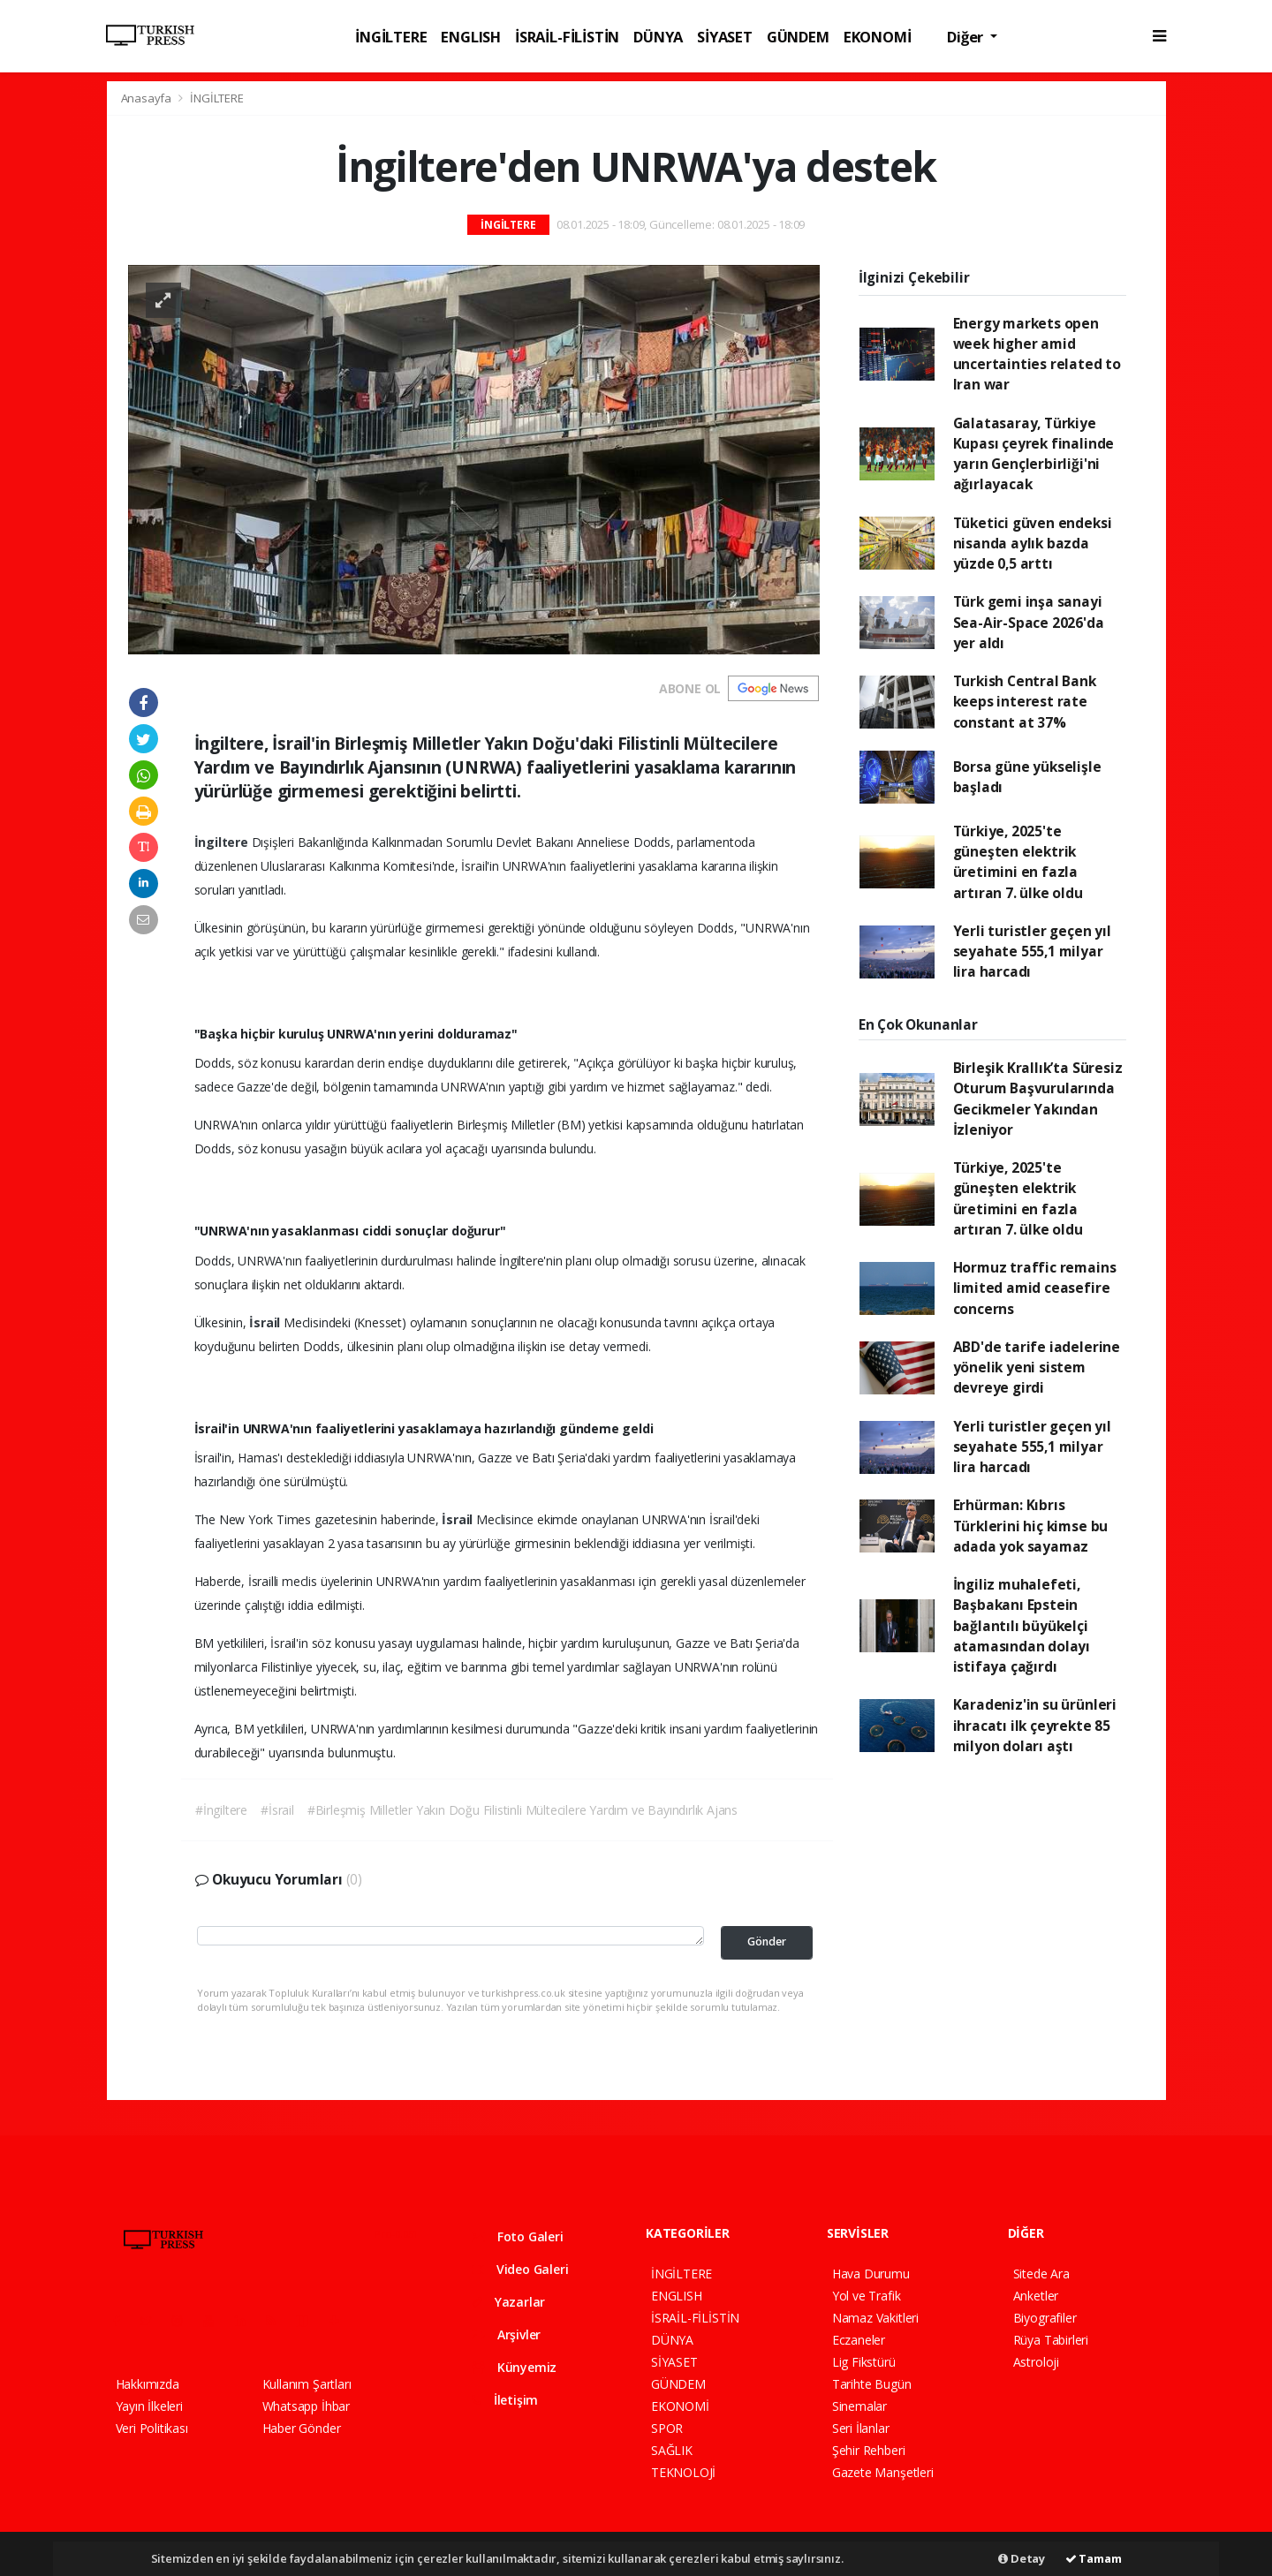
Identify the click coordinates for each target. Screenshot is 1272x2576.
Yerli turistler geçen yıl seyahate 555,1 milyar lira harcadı (1032, 951)
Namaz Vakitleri (875, 2317)
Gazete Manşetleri (883, 2472)
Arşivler (506, 2334)
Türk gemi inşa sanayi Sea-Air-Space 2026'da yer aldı (1028, 622)
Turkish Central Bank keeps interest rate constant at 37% (1024, 701)
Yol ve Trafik (866, 2295)
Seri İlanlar (861, 2428)
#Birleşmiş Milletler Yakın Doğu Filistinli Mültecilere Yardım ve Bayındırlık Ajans (522, 1810)
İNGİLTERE (391, 36)
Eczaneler (858, 2339)
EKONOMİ (878, 36)
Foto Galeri (518, 2236)
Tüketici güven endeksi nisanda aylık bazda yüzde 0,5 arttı (1032, 543)
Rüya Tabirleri (1050, 2339)
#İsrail (277, 1810)
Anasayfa (147, 98)
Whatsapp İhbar (306, 2406)
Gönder (766, 1941)
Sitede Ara (1041, 2273)
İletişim (505, 2399)
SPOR (667, 2428)
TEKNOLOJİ (683, 2472)
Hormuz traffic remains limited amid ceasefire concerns (1035, 1288)
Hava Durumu (871, 2273)
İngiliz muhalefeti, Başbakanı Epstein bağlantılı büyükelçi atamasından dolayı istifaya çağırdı (1022, 1625)
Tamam (1093, 2558)
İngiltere (223, 842)
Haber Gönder (301, 2428)
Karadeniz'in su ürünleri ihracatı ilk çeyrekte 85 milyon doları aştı (1035, 1725)
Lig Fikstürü (864, 2361)
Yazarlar (508, 2301)
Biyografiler (1045, 2317)
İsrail (266, 1322)
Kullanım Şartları (307, 2384)
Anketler (1035, 2295)
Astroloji (1036, 2361)
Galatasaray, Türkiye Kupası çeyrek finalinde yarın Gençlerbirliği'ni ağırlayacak (1034, 454)
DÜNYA (658, 36)
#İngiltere (221, 1810)
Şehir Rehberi (868, 2450)
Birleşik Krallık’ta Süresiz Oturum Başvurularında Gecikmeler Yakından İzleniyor (1038, 1098)
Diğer (967, 36)
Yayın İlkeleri (149, 2406)
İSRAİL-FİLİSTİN (567, 36)
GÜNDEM (798, 36)
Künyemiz (514, 2367)
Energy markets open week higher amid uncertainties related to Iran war (1037, 354)
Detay (1021, 2558)
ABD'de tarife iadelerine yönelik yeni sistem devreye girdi (1036, 1367)
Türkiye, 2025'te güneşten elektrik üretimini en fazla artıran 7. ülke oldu (1018, 862)
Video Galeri (520, 2269)
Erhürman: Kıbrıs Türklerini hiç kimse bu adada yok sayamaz (1031, 1525)
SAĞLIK (672, 2450)
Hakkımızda (147, 2384)
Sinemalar (859, 2406)
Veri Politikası (152, 2428)
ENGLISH (471, 36)
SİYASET (725, 36)
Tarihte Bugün (872, 2384)
